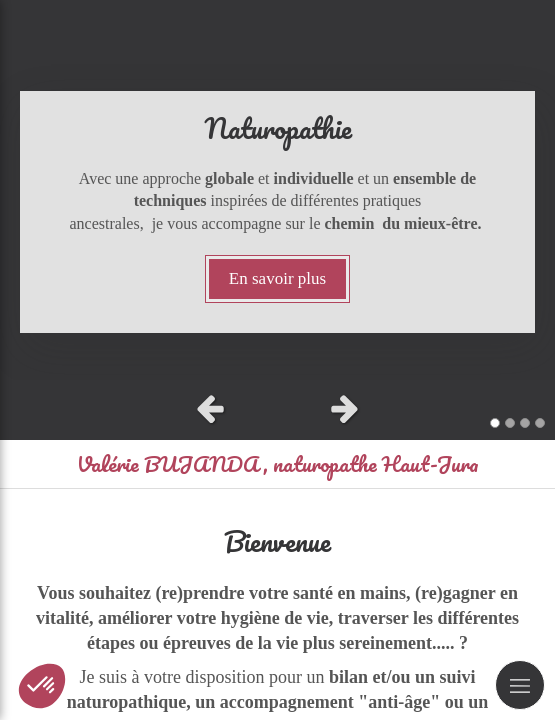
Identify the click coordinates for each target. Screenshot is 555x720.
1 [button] (495, 423)
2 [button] (510, 423)
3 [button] (525, 423)
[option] (277, 190)
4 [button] (540, 423)
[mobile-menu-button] (520, 685)
